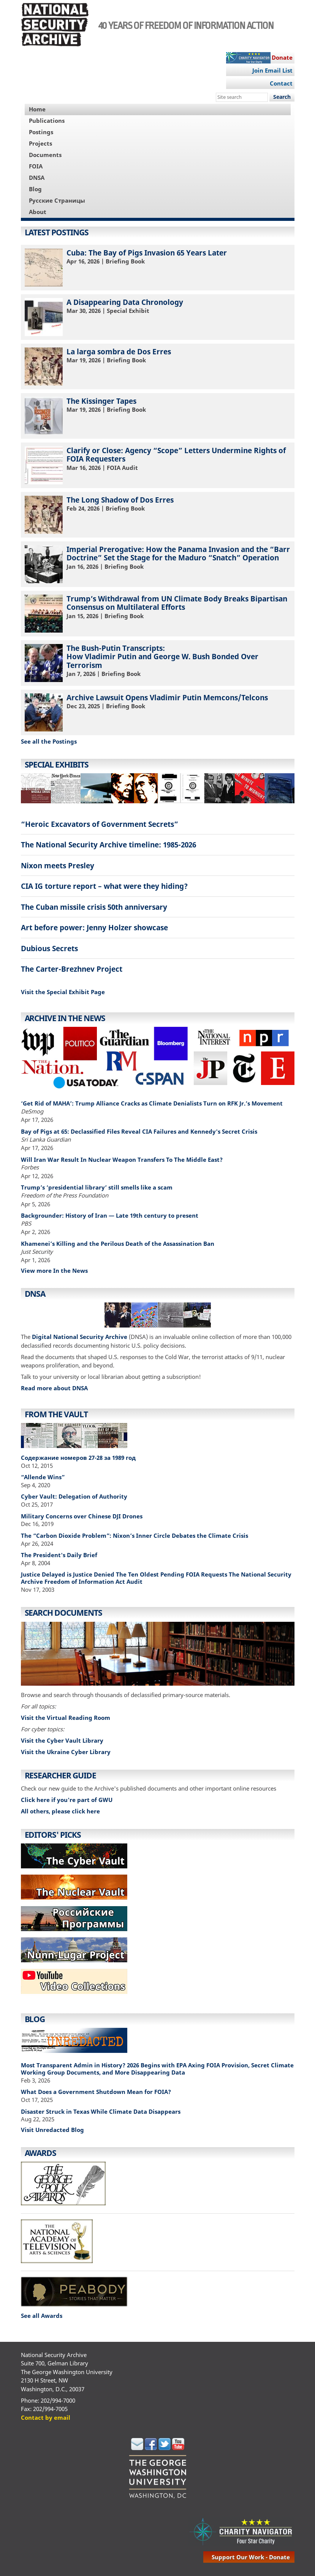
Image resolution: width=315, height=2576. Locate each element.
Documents (45, 155)
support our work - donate (251, 2557)
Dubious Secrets (49, 948)
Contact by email (45, 2417)
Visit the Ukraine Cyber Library (66, 1752)
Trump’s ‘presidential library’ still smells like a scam (97, 1187)
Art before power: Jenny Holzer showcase (94, 927)
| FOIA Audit (158, 465)
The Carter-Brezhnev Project (71, 969)
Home (37, 109)
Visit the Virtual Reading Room (65, 1717)
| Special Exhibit (158, 316)
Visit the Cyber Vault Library (62, 1740)
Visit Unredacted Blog (52, 2129)
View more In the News (54, 1270)
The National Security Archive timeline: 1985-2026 (108, 844)
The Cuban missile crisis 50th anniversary (94, 907)
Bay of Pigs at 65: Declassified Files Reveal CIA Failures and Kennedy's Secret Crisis (139, 1131)
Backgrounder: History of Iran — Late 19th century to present (109, 1215)
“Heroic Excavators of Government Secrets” (99, 824)
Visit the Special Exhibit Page (63, 992)
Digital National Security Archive (79, 1336)
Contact (281, 83)
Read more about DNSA (54, 1388)
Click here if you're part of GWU (66, 1800)
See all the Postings (49, 741)
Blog (35, 189)
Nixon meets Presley (57, 865)
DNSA (36, 177)
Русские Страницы (57, 200)
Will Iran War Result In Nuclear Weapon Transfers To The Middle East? (122, 1159)
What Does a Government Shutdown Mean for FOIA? (96, 2091)
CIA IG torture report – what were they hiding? (104, 886)
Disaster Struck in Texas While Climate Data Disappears (100, 2111)
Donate (282, 57)
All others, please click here (60, 1811)
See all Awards (41, 2315)
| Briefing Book (158, 267)
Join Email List (272, 70)
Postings (41, 132)
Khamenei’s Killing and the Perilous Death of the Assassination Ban (117, 1243)
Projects (40, 143)
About (37, 212)
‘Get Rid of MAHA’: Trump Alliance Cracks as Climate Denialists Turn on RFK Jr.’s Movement (152, 1103)
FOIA (36, 166)
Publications (47, 120)
